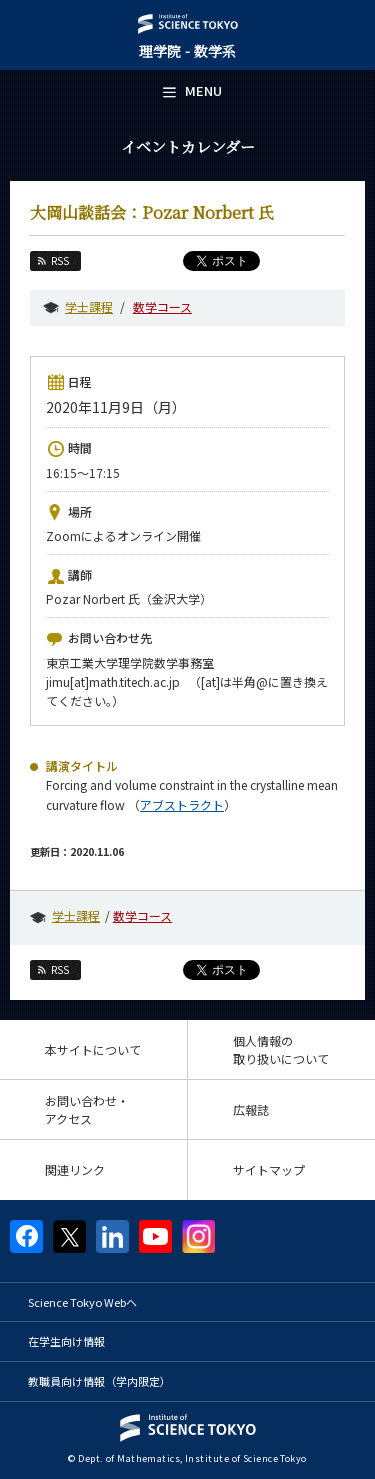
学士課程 (89, 306)
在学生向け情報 (66, 1341)
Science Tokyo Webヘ (82, 1302)
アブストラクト (182, 804)
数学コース (162, 306)
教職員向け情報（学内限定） (99, 1381)
